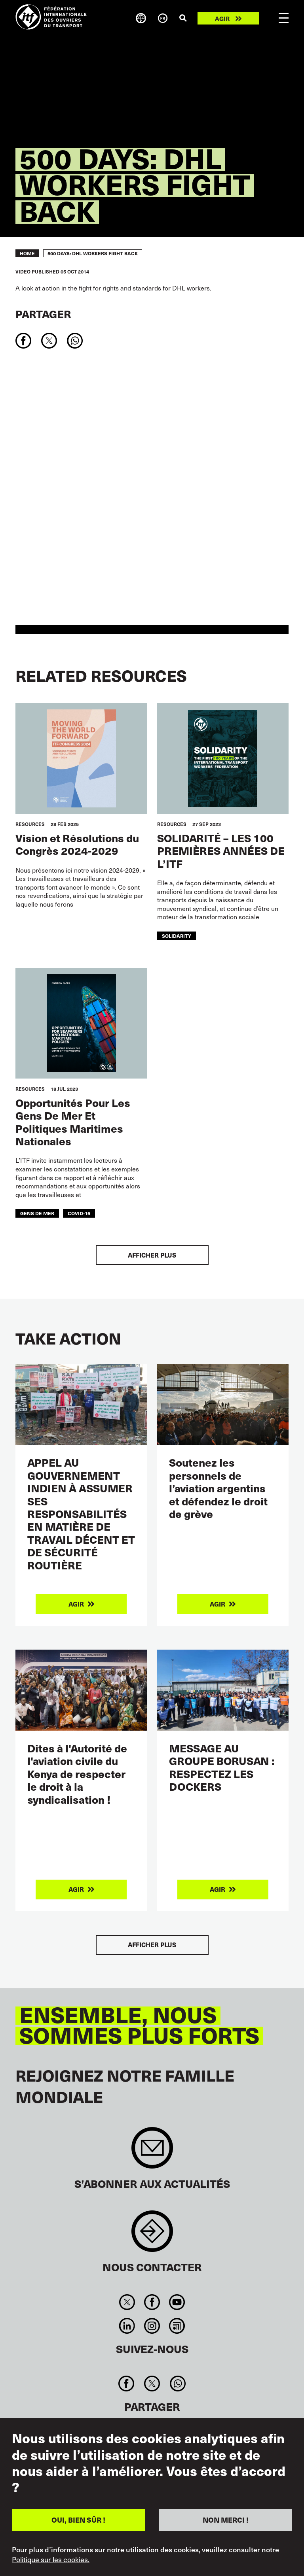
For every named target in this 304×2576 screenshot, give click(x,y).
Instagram (151, 2326)
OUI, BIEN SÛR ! (78, 2520)
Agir (222, 18)
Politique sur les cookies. (50, 2559)
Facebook (151, 2302)
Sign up (152, 2151)
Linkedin (126, 2326)
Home (27, 253)
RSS (177, 2326)
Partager (43, 313)
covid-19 (79, 1213)
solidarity (176, 935)
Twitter (126, 2302)
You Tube (177, 2302)
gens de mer (37, 1213)
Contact (152, 2235)
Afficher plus (152, 1255)
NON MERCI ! (226, 2520)
